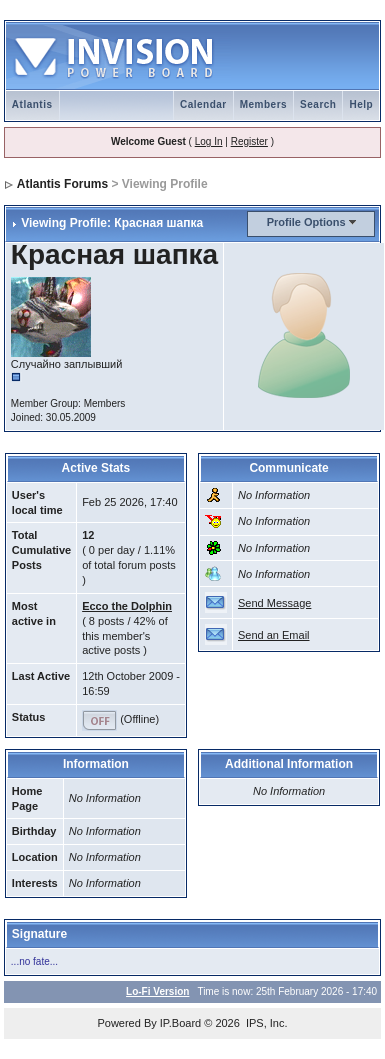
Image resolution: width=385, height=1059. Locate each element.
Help (361, 104)
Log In (209, 141)
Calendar (203, 104)
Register (249, 141)
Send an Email (274, 635)
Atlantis (32, 104)
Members (263, 104)
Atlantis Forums (62, 184)
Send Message (274, 603)
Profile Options (306, 222)
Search (318, 104)
